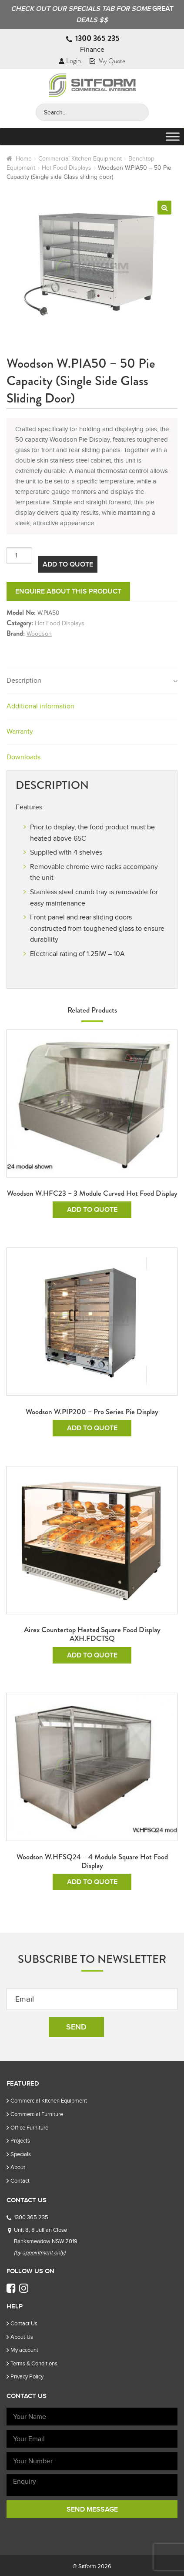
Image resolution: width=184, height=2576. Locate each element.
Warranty (20, 731)
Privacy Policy (26, 2376)
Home (24, 158)
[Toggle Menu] (173, 137)
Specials (20, 2154)
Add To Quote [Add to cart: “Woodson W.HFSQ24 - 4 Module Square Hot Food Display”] (92, 1882)
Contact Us (23, 2323)
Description (24, 680)
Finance (92, 50)
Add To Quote (68, 564)
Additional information (40, 706)
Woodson (39, 634)
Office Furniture (29, 2127)
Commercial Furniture (36, 2114)
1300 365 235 (97, 38)
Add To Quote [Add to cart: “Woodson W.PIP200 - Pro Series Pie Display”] (92, 1428)
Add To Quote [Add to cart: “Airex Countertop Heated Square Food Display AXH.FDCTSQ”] (92, 1655)
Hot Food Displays (66, 167)
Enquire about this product (68, 591)
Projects (20, 2140)
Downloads (23, 757)
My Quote (107, 61)
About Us (21, 2337)
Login (70, 61)
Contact (20, 2180)
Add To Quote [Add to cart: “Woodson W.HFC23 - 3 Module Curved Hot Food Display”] (92, 1210)
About (17, 2167)
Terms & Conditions (33, 2363)
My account (24, 2350)
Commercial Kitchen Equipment (80, 158)
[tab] (92, 681)
